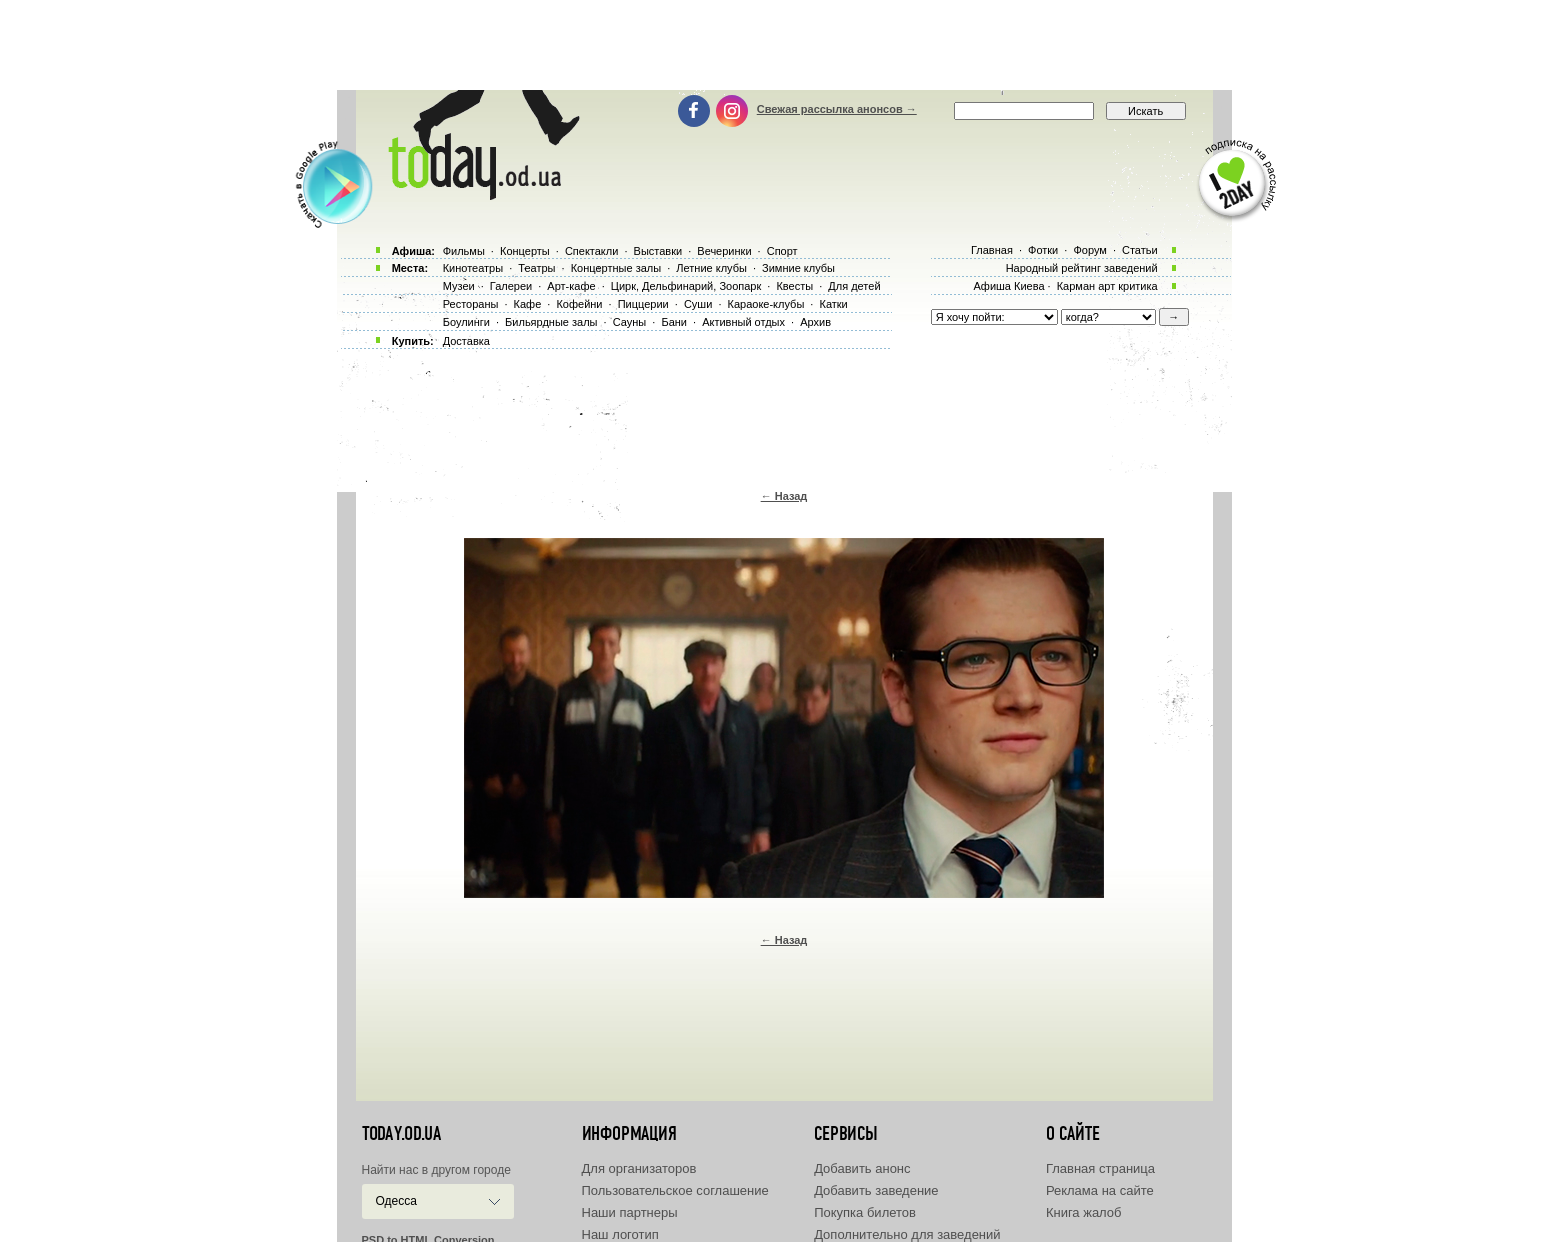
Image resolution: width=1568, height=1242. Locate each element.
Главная (992, 250)
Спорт (782, 251)
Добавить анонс (862, 1168)
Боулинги (466, 322)
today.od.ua (401, 1134)
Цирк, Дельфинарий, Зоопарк (686, 286)
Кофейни (579, 304)
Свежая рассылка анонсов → (837, 109)
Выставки (658, 251)
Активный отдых (743, 322)
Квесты (794, 286)
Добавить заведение (876, 1190)
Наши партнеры (630, 1212)
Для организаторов (639, 1168)
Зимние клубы (798, 268)
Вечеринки (724, 251)
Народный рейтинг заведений (1082, 268)
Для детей (854, 286)
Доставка (466, 341)
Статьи (1140, 250)
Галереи (511, 286)
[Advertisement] (784, 45)
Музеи (459, 286)
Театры (536, 268)
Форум (1089, 250)
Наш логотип (620, 1234)
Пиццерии (643, 304)
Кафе (528, 304)
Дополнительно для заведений (907, 1234)
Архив (815, 322)
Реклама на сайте (1100, 1190)
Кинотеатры (473, 268)
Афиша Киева (1008, 286)
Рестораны (471, 304)
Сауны (630, 322)
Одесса (396, 1201)
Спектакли (592, 251)
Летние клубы (711, 268)
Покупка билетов (865, 1212)
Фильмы (464, 251)
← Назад (784, 496)
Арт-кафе (571, 286)
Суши (698, 304)
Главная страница (1100, 1168)
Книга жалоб (1084, 1212)
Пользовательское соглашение (675, 1190)
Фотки (1043, 250)
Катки (833, 304)
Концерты (525, 251)
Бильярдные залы (551, 322)
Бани (674, 322)
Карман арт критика (1107, 286)
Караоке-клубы (766, 304)
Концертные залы (616, 268)
